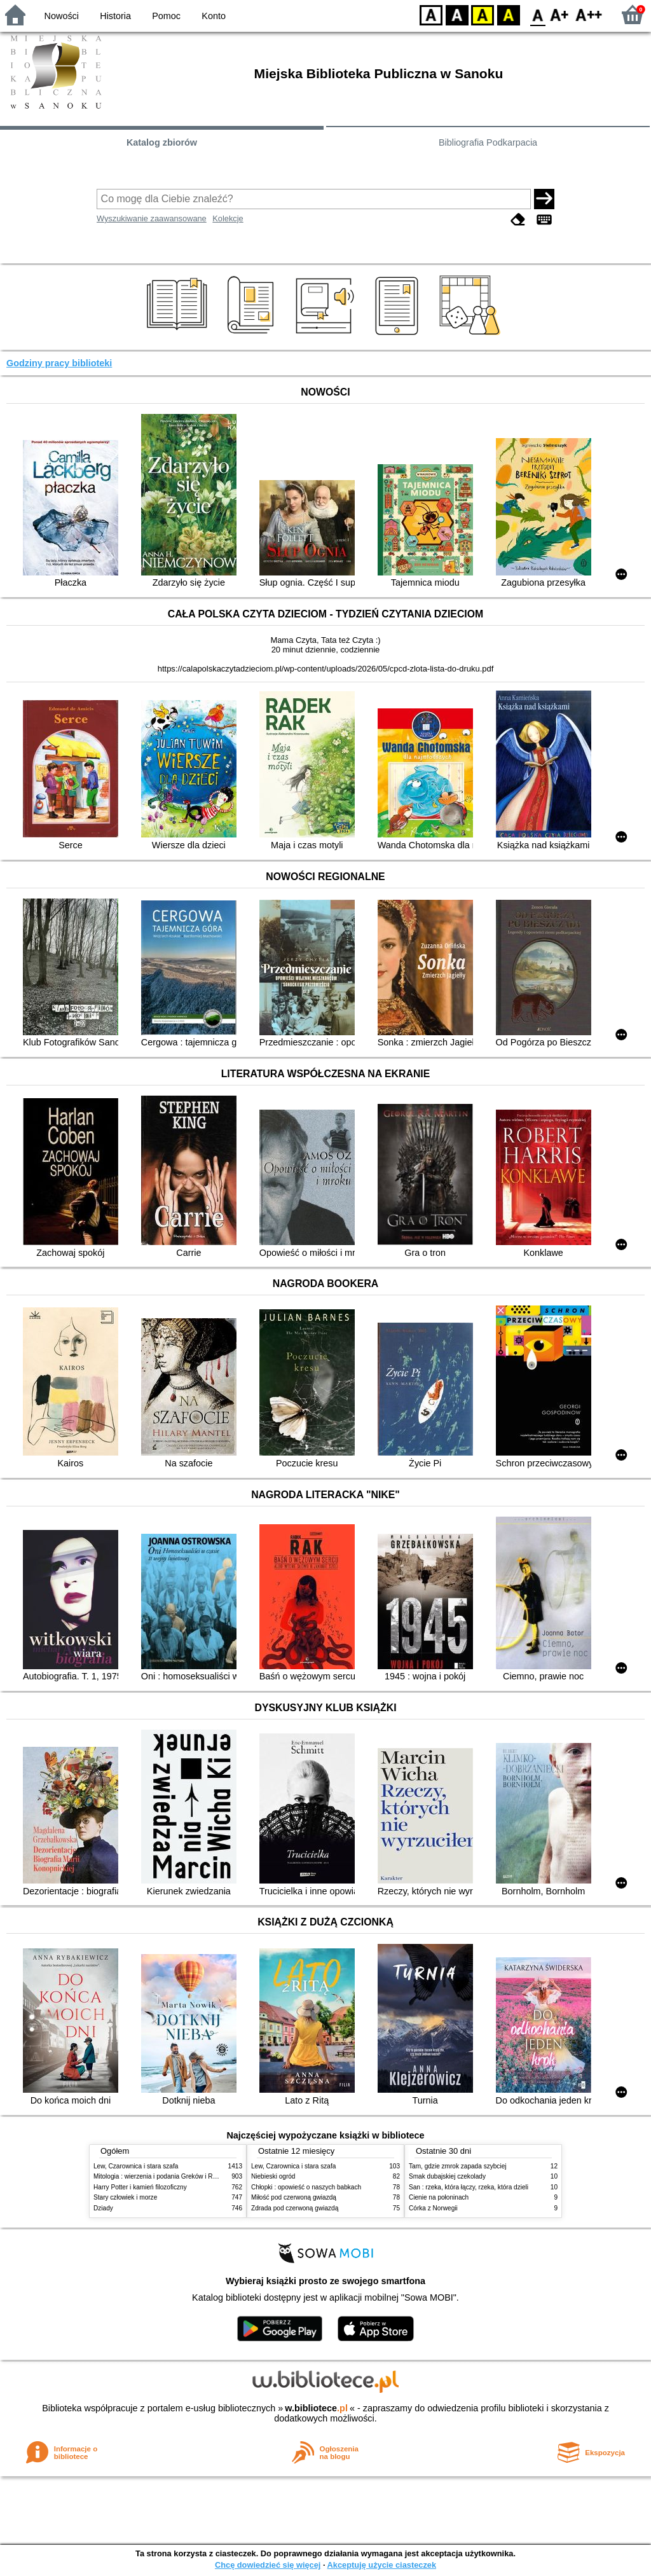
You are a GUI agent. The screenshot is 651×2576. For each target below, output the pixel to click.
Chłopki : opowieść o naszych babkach (306, 2187)
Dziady (103, 2208)
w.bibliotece (316, 2408)
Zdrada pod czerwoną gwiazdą (294, 2208)
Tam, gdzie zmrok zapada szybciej (457, 2166)
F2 (589, 14)
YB (482, 14)
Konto (214, 16)
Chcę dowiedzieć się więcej (267, 2565)
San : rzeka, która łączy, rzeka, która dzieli (468, 2187)
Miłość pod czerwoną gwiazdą (293, 2197)
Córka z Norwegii (433, 2208)
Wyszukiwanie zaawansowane (152, 218)
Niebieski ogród (273, 2176)
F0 (537, 14)
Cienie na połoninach (439, 2197)
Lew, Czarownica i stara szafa (135, 2166)
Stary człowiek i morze (125, 2197)
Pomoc (166, 16)
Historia (115, 16)
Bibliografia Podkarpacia (488, 142)
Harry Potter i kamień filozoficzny (140, 2187)
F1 (560, 14)
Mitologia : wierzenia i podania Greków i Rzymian (163, 2176)
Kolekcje (227, 218)
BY (508, 14)
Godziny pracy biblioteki (59, 363)
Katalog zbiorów (162, 142)
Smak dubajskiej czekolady (447, 2176)
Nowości (62, 16)
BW (457, 14)
